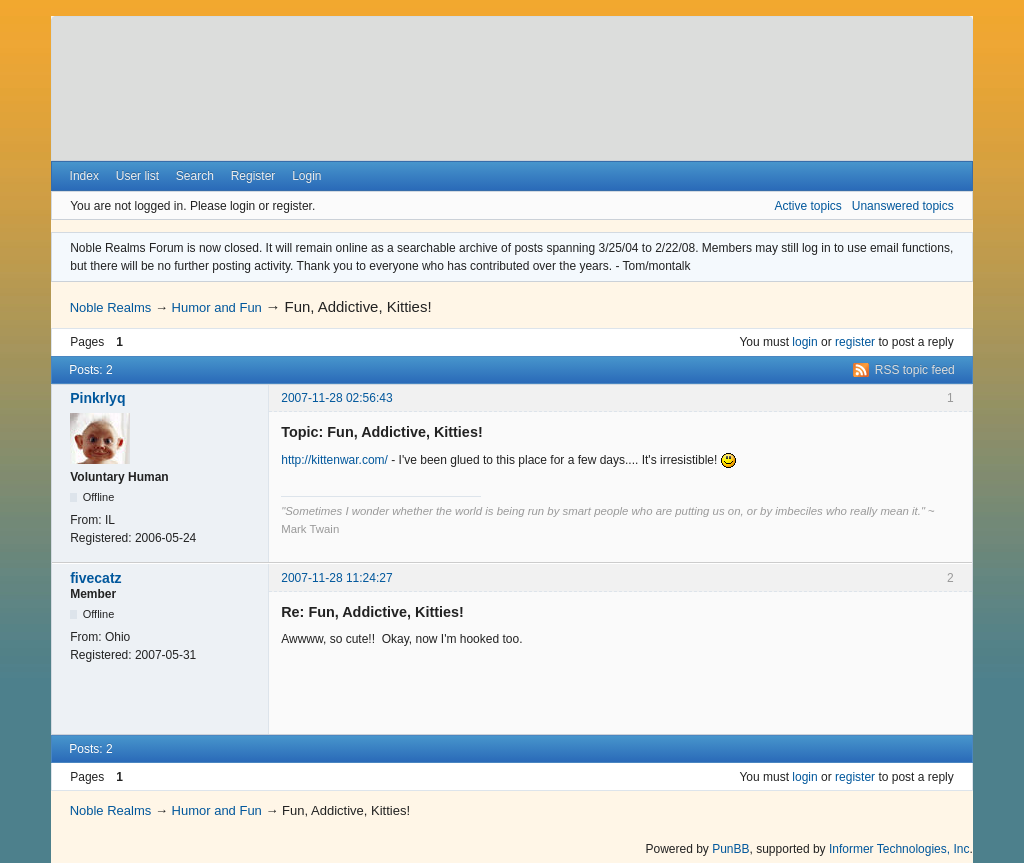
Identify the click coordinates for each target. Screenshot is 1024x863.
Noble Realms (111, 307)
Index (84, 176)
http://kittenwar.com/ (334, 460)
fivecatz (95, 578)
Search (195, 176)
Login (306, 176)
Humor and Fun (217, 307)
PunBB (730, 849)
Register (253, 176)
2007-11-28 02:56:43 (336, 398)
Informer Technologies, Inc (899, 849)
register (855, 342)
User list (137, 176)
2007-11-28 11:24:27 (336, 578)
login (804, 342)
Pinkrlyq (97, 398)
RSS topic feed (915, 370)
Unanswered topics (903, 206)
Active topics (807, 206)
